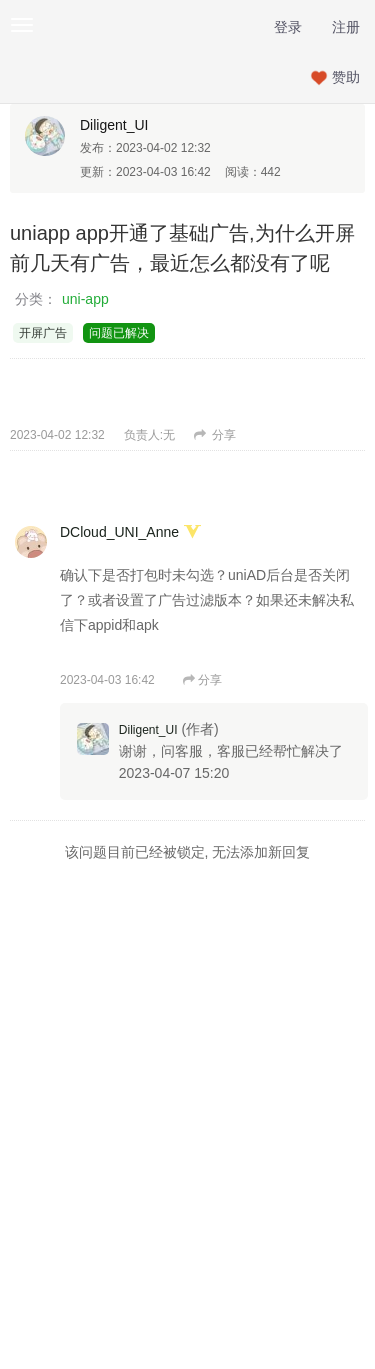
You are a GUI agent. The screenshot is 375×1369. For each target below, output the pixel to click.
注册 (346, 27)
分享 (215, 435)
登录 (288, 27)
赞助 (346, 77)
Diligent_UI (114, 125)
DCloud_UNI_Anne (119, 532)
